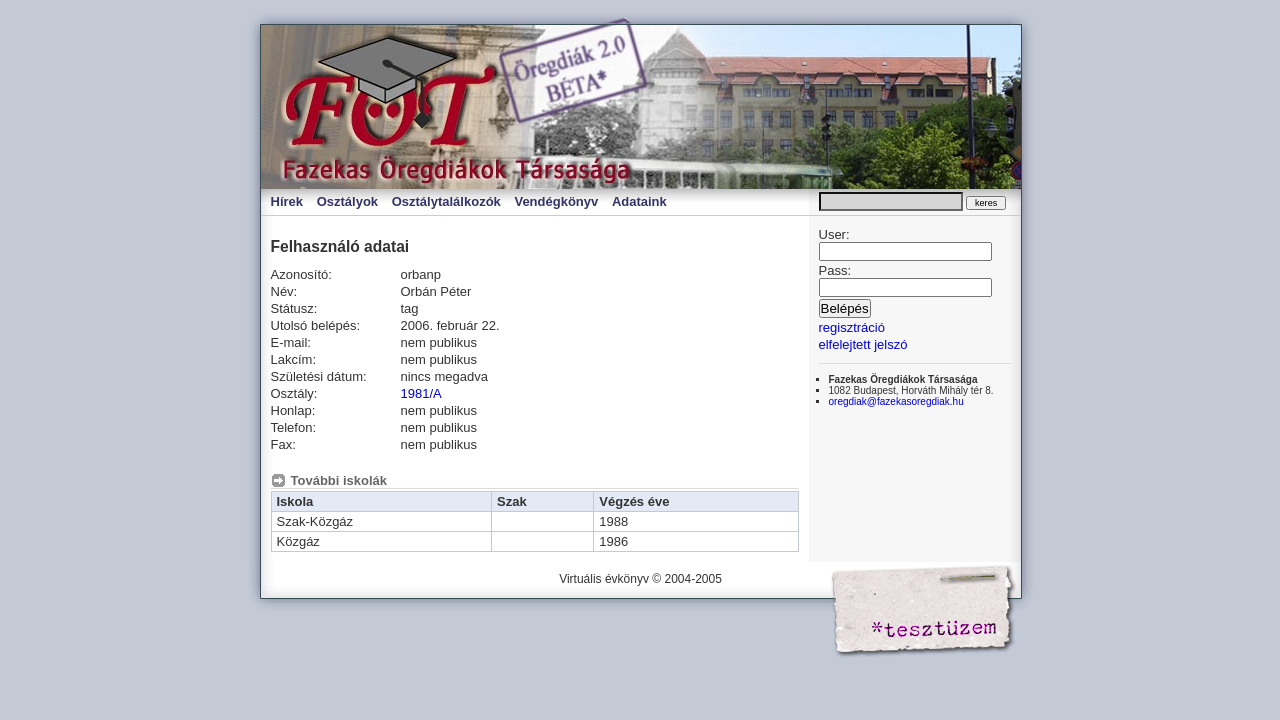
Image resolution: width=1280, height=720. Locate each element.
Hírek (287, 201)
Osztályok (347, 201)
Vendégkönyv (556, 201)
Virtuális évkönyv (471, 107)
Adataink (639, 201)
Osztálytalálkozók (446, 201)
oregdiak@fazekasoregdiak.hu (896, 401)
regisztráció (852, 327)
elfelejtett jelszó (863, 344)
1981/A (421, 393)
